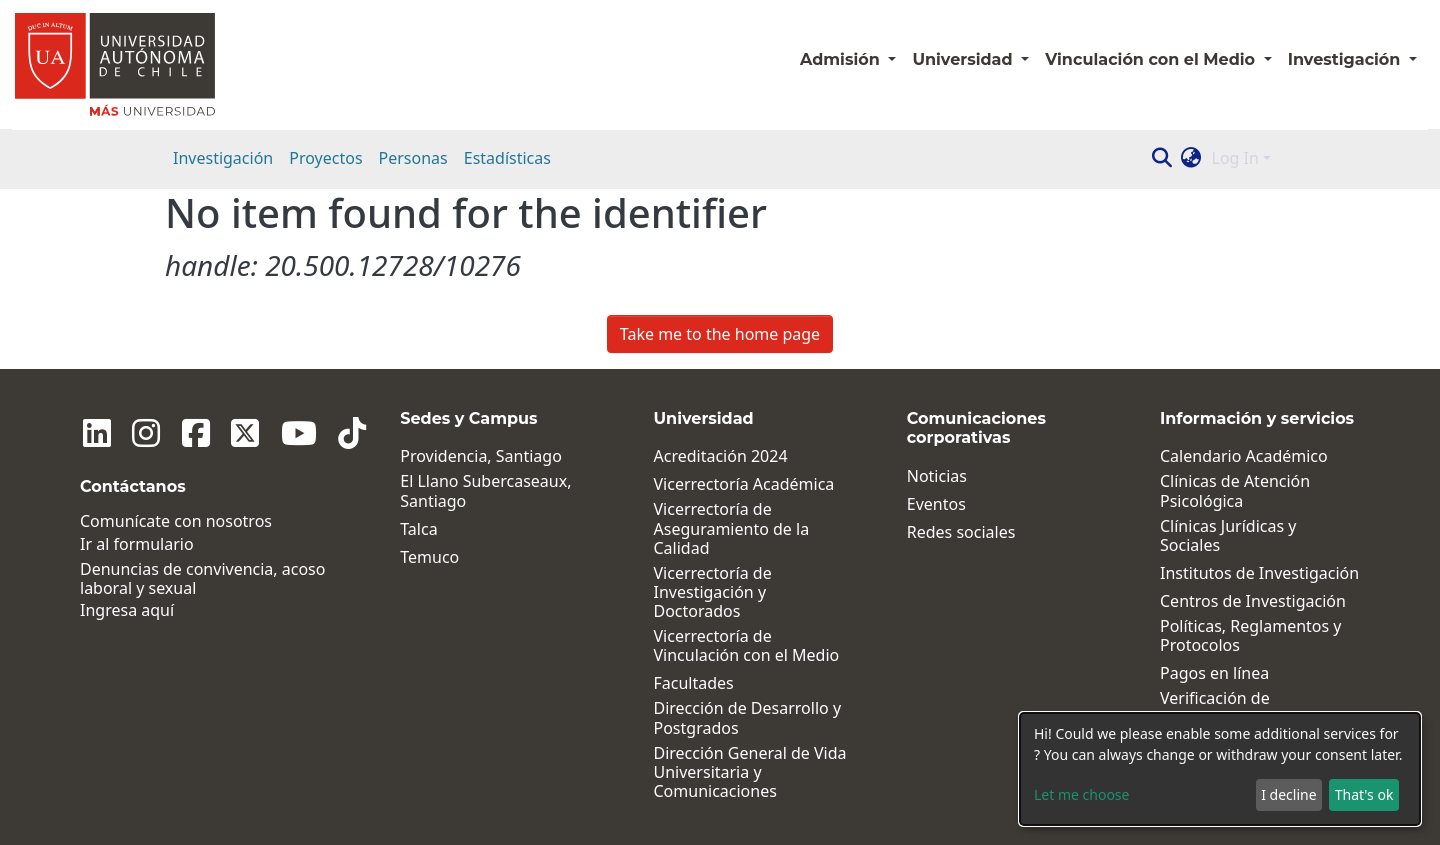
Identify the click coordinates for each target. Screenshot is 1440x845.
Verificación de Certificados (1215, 708)
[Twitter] (226, 433)
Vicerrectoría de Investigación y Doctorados (713, 593)
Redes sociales (961, 532)
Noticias (937, 476)
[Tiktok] (322, 433)
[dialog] (1220, 769)
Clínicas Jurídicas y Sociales (1228, 536)
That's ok (1364, 794)
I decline (1288, 794)
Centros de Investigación (1253, 601)
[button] (1191, 158)
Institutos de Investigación (1259, 573)
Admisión (842, 59)
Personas (413, 158)
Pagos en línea (1214, 673)
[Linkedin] (94, 433)
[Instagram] (138, 433)
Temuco (429, 557)
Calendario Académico (1244, 456)
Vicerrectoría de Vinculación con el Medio (747, 646)
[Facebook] (182, 433)
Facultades (694, 683)
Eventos (936, 504)
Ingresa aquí (127, 610)
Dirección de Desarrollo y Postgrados (748, 718)
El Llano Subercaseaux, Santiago (485, 491)
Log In (1235, 158)
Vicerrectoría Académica (744, 484)
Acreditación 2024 (721, 456)
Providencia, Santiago (481, 456)
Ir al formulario (137, 544)
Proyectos (325, 158)
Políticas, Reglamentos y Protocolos (1251, 636)
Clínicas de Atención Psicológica (1235, 491)
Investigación (223, 158)
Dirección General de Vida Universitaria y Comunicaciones (750, 773)
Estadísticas (507, 158)
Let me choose (1081, 794)
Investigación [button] (1346, 59)
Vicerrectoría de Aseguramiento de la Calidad (732, 529)
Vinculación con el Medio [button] (1152, 59)
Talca (418, 529)
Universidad (964, 59)
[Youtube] (274, 433)
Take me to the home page (720, 334)
